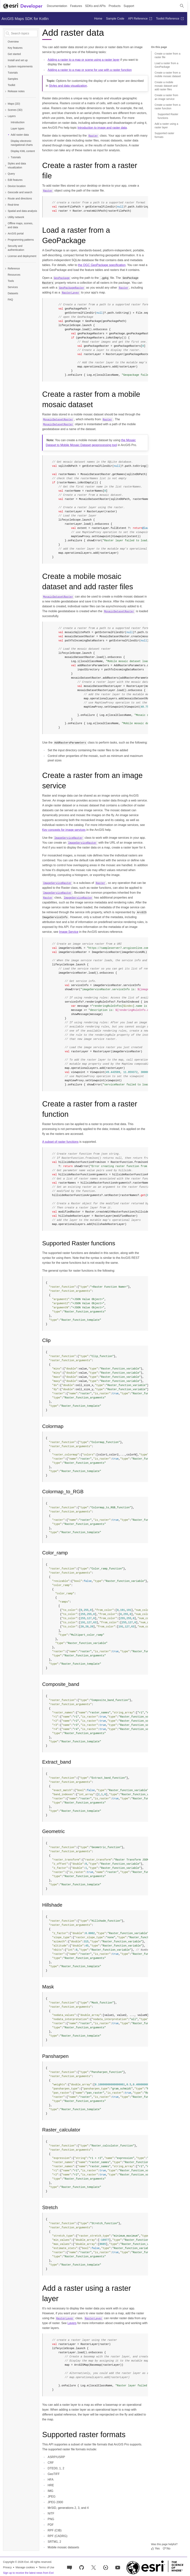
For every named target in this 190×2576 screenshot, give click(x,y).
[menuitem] (76, 6)
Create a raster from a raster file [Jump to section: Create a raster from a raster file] (167, 55)
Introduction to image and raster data (102, 127)
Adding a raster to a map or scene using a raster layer (84, 59)
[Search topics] (21, 33)
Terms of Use (46, 2567)
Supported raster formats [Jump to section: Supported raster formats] (164, 135)
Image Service (68, 931)
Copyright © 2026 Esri (16, 2561)
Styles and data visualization (68, 85)
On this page (159, 47)
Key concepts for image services (63, 829)
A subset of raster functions (60, 1141)
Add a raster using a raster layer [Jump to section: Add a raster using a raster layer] (166, 125)
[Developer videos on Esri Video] (105, 2567)
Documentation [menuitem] (57, 6)
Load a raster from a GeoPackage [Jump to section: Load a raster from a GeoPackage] (166, 65)
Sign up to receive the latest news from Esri (28, 2572)
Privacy (7, 2567)
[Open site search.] (182, 6)
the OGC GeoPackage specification (102, 265)
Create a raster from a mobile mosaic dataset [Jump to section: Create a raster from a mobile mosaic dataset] (168, 74)
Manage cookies (25, 2567)
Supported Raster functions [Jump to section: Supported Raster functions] (168, 116)
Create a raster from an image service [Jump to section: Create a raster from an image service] (166, 97)
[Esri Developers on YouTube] (117, 2567)
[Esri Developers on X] (93, 2567)
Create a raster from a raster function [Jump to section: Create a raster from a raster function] (167, 106)
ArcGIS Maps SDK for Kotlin (25, 19)
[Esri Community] (69, 2567)
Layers (71, 2323)
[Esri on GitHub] (81, 2567)
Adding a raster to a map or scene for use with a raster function (90, 69)
